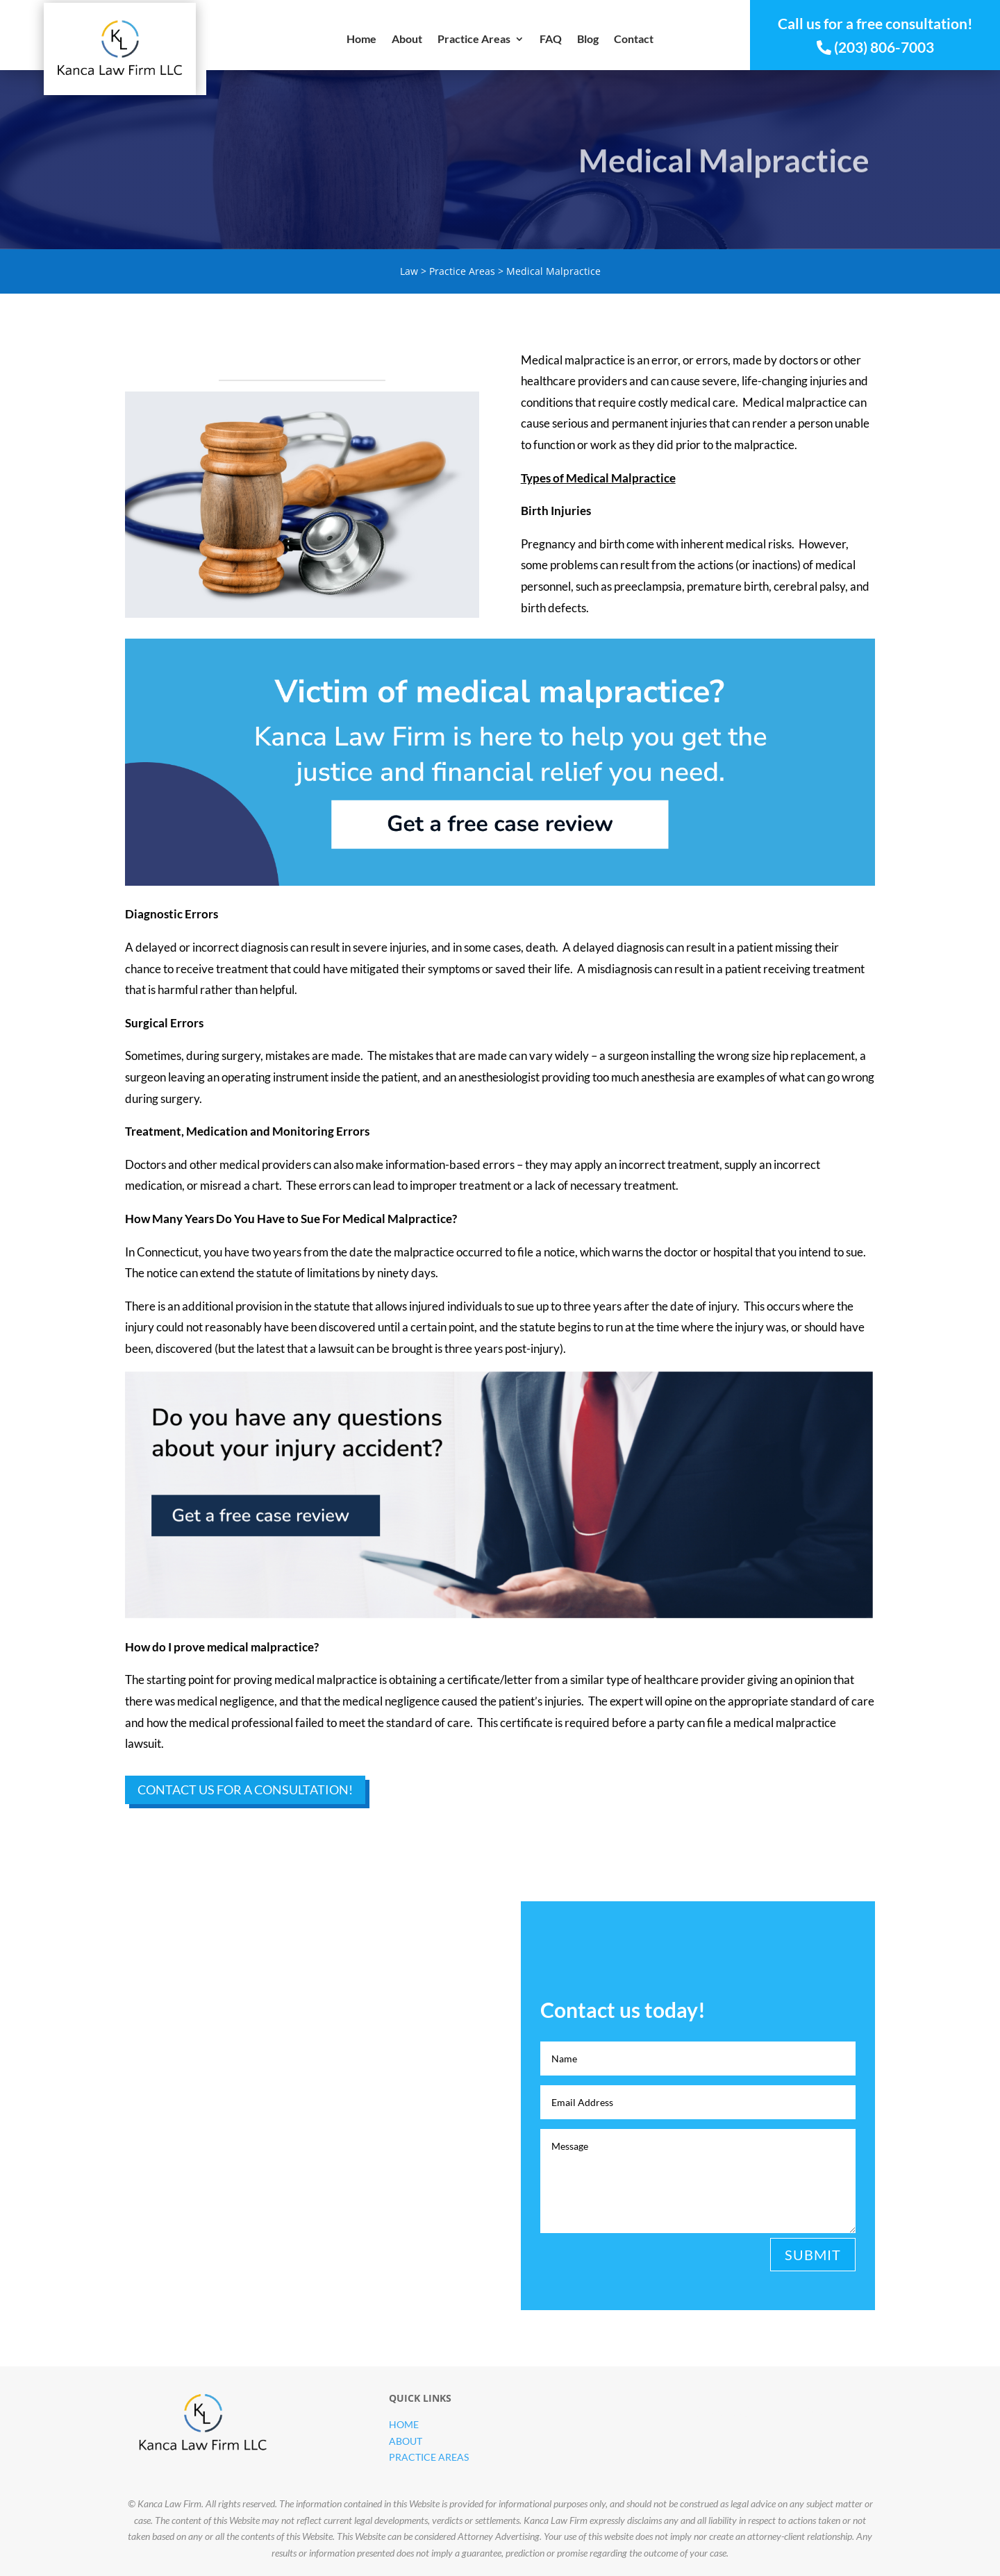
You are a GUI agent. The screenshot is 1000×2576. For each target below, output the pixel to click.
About (407, 39)
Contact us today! (764, 2411)
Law (409, 271)
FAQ (551, 39)
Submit (813, 2254)
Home (361, 39)
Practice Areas (474, 39)
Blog (588, 39)
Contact (633, 39)
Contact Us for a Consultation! (245, 1789)
